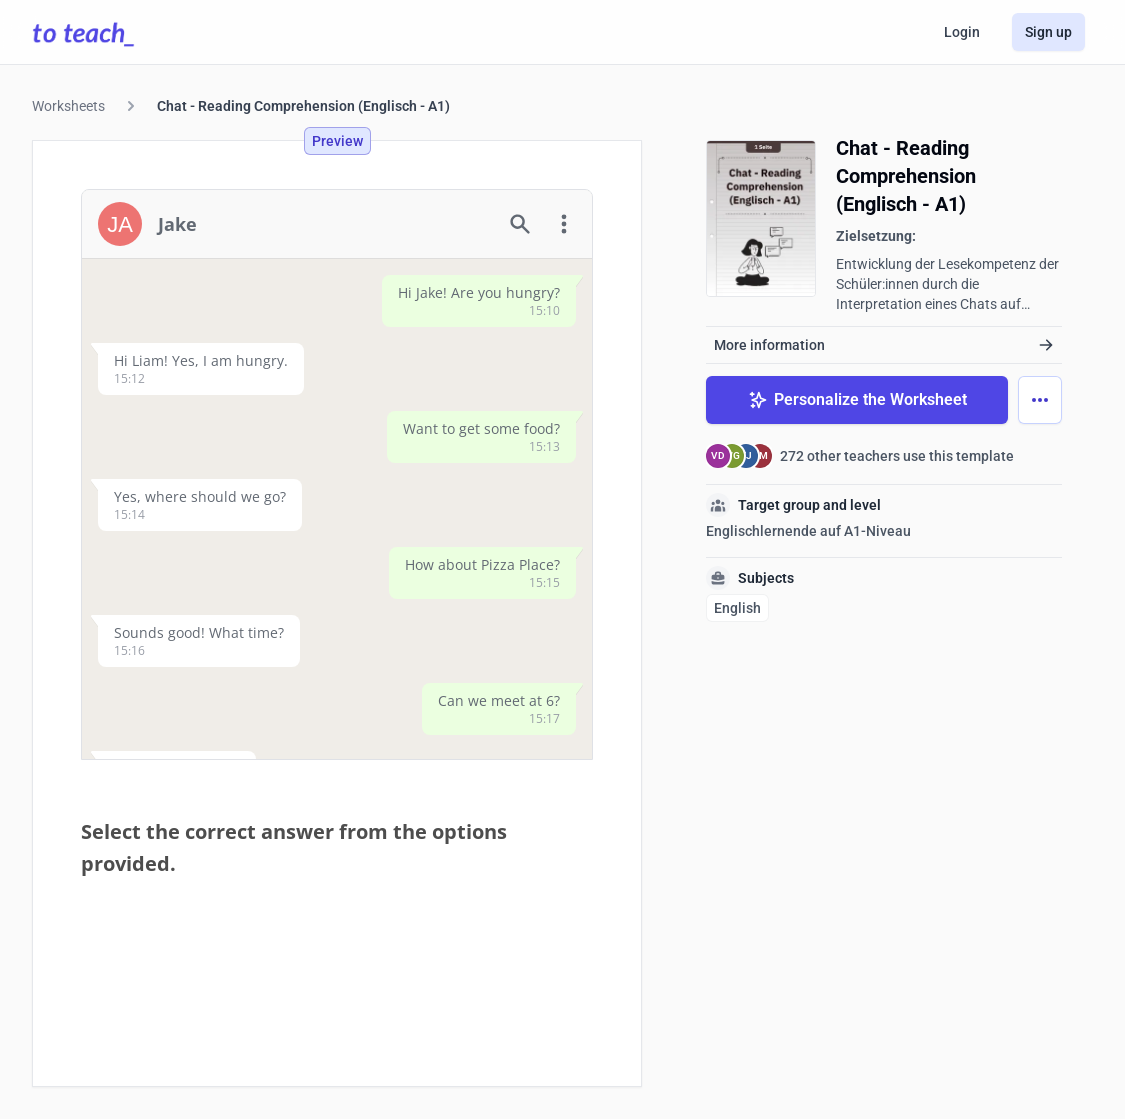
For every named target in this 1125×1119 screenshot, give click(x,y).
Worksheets (68, 106)
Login (962, 32)
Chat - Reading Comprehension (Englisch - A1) (303, 106)
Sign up (1048, 32)
